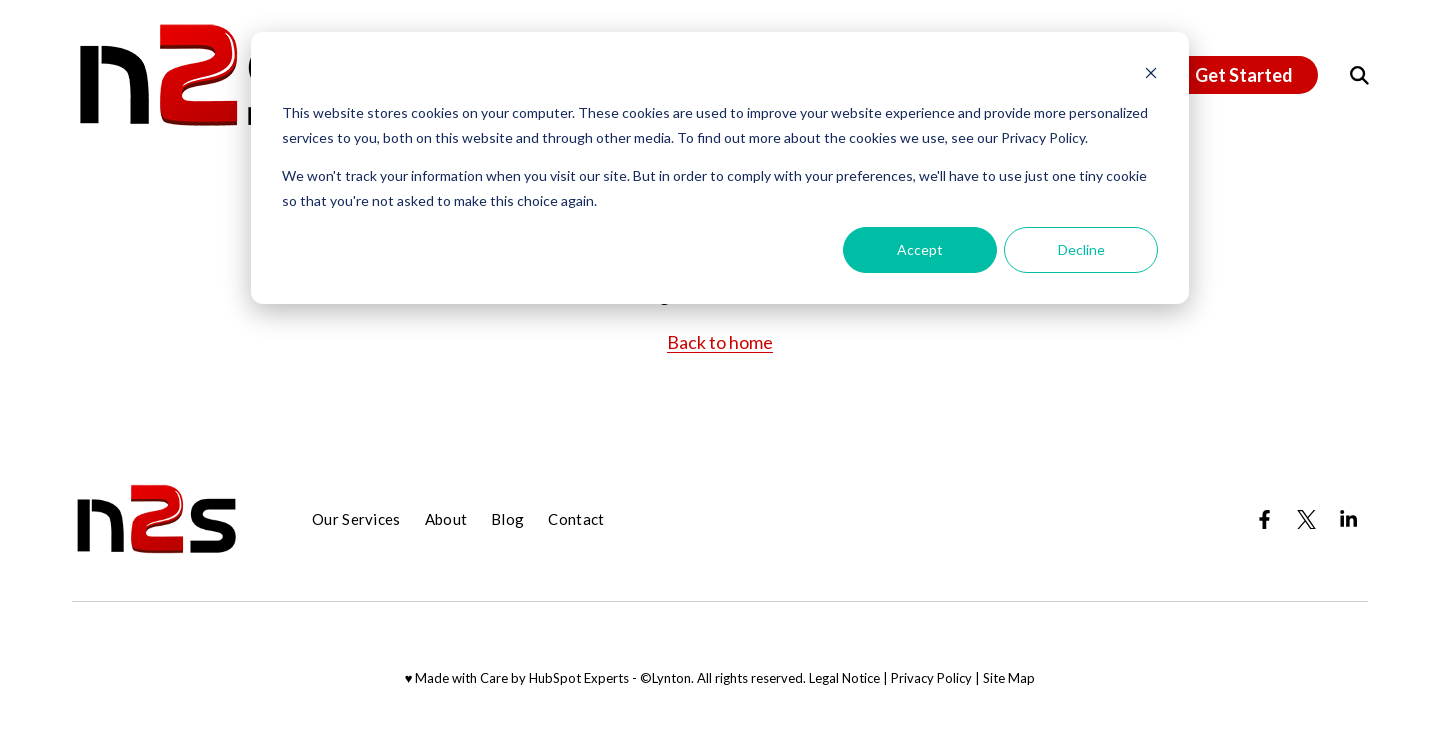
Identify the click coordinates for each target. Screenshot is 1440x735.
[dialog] (720, 168)
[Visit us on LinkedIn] (1348, 519)
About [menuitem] (446, 519)
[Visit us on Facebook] (1264, 519)
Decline (1081, 249)
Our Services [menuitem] (356, 519)
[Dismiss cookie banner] (1151, 75)
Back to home (720, 342)
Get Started (1244, 75)
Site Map (1009, 678)
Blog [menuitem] (507, 519)
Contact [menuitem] (576, 519)
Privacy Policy (931, 678)
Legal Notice (844, 678)
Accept (920, 249)
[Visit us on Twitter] (1306, 519)
